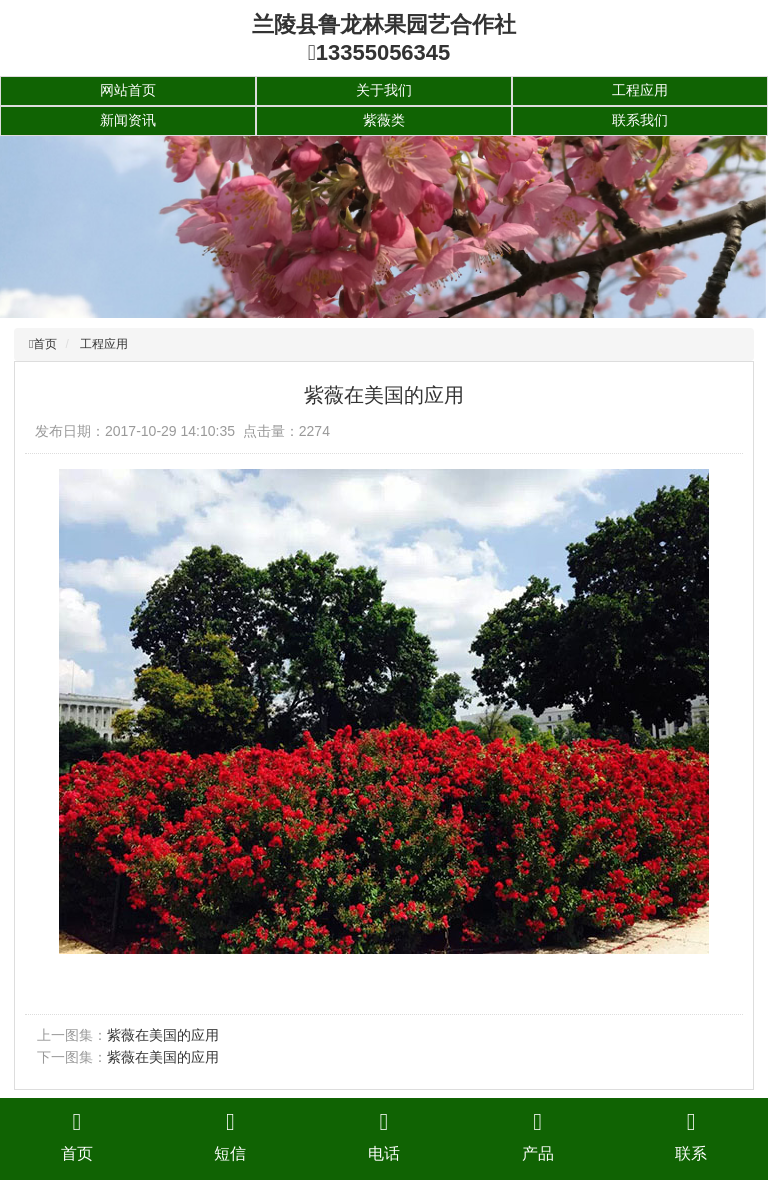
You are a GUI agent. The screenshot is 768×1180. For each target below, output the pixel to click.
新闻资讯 (128, 120)
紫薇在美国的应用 (163, 1035)
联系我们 (640, 120)
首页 (45, 344)
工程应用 (640, 90)
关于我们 (384, 90)
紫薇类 (384, 120)
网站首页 (128, 90)
